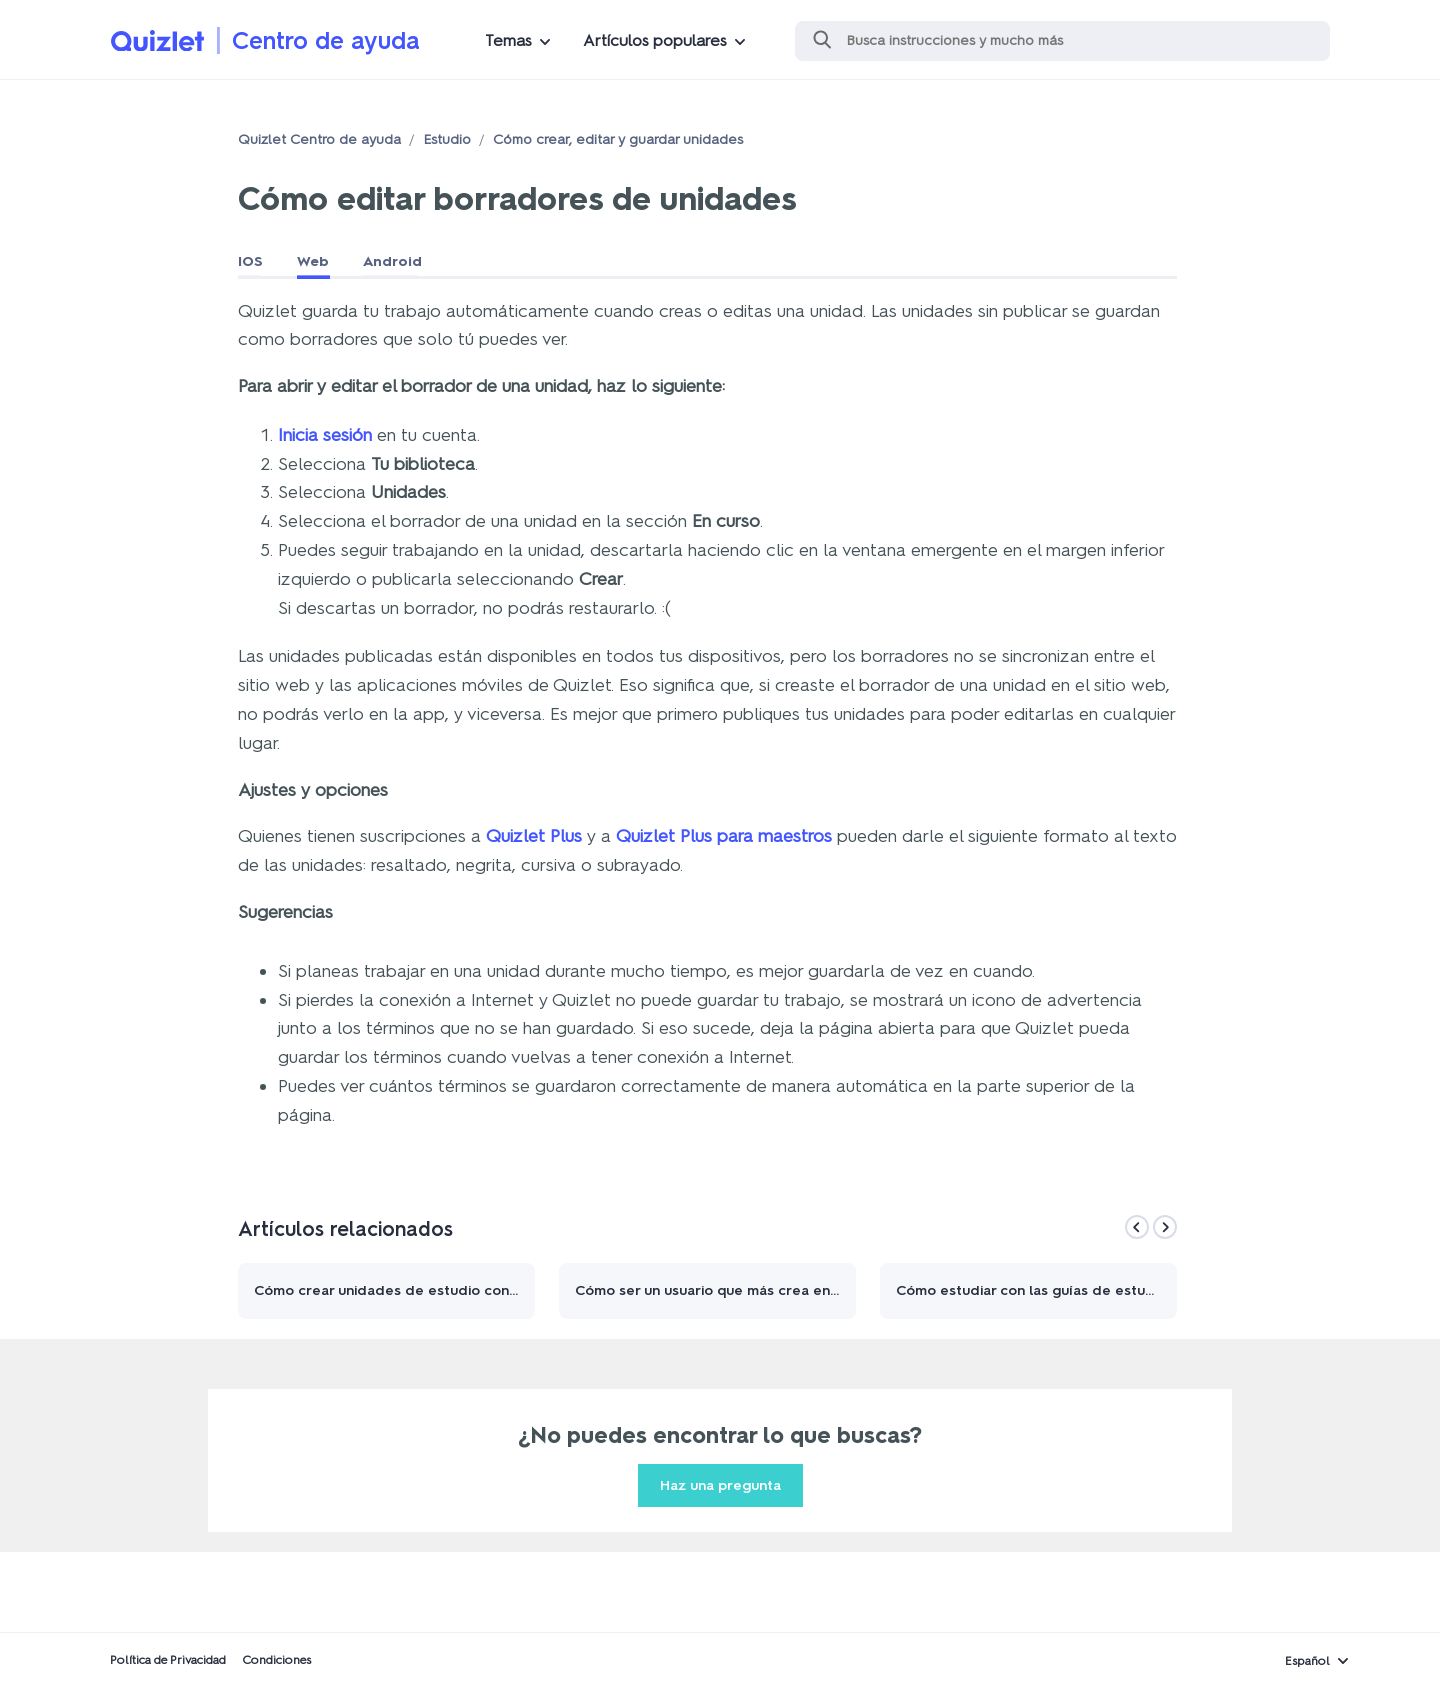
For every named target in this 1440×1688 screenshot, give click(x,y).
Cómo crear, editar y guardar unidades (618, 139)
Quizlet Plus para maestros (724, 836)
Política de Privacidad (168, 1660)
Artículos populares (655, 40)
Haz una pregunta (720, 1485)
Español (1307, 1661)
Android (392, 261)
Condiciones (276, 1660)
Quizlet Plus (534, 836)
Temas (508, 40)
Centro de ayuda (326, 40)
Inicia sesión (325, 435)
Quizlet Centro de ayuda (319, 139)
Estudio (447, 139)
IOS (250, 261)
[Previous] (1137, 1227)
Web (313, 261)
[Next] (1165, 1227)
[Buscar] (1062, 41)
